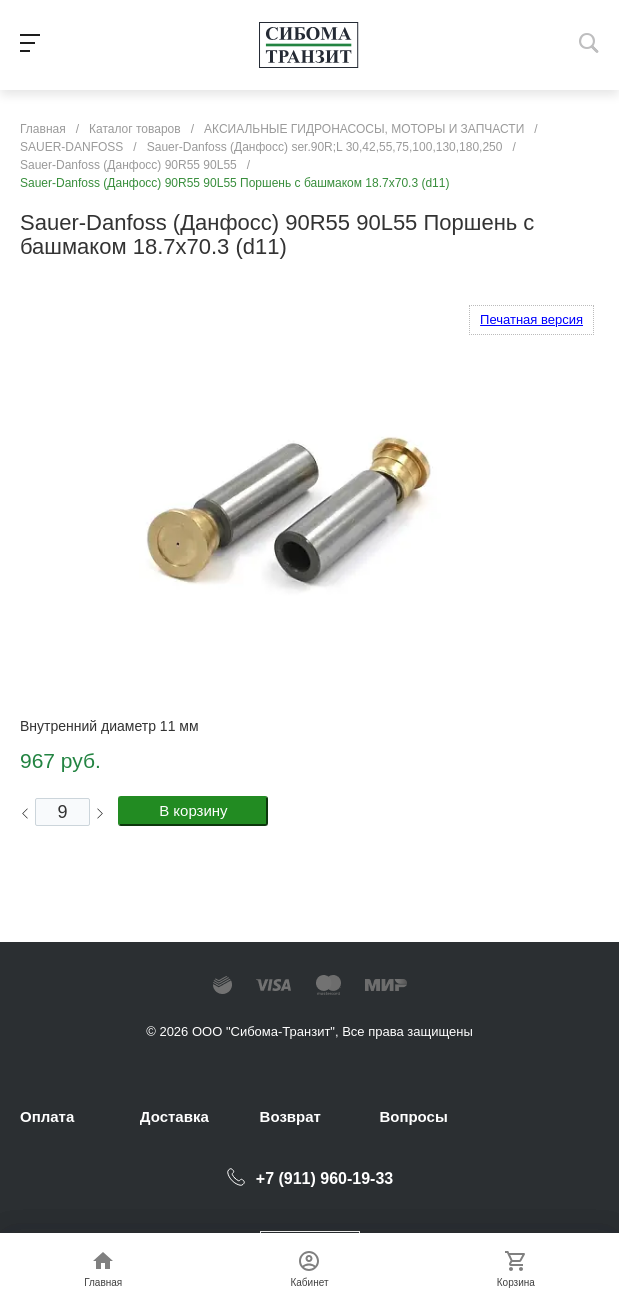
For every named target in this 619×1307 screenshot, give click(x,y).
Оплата (47, 1116)
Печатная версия (531, 319)
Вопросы (413, 1116)
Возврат (290, 1116)
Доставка (174, 1116)
